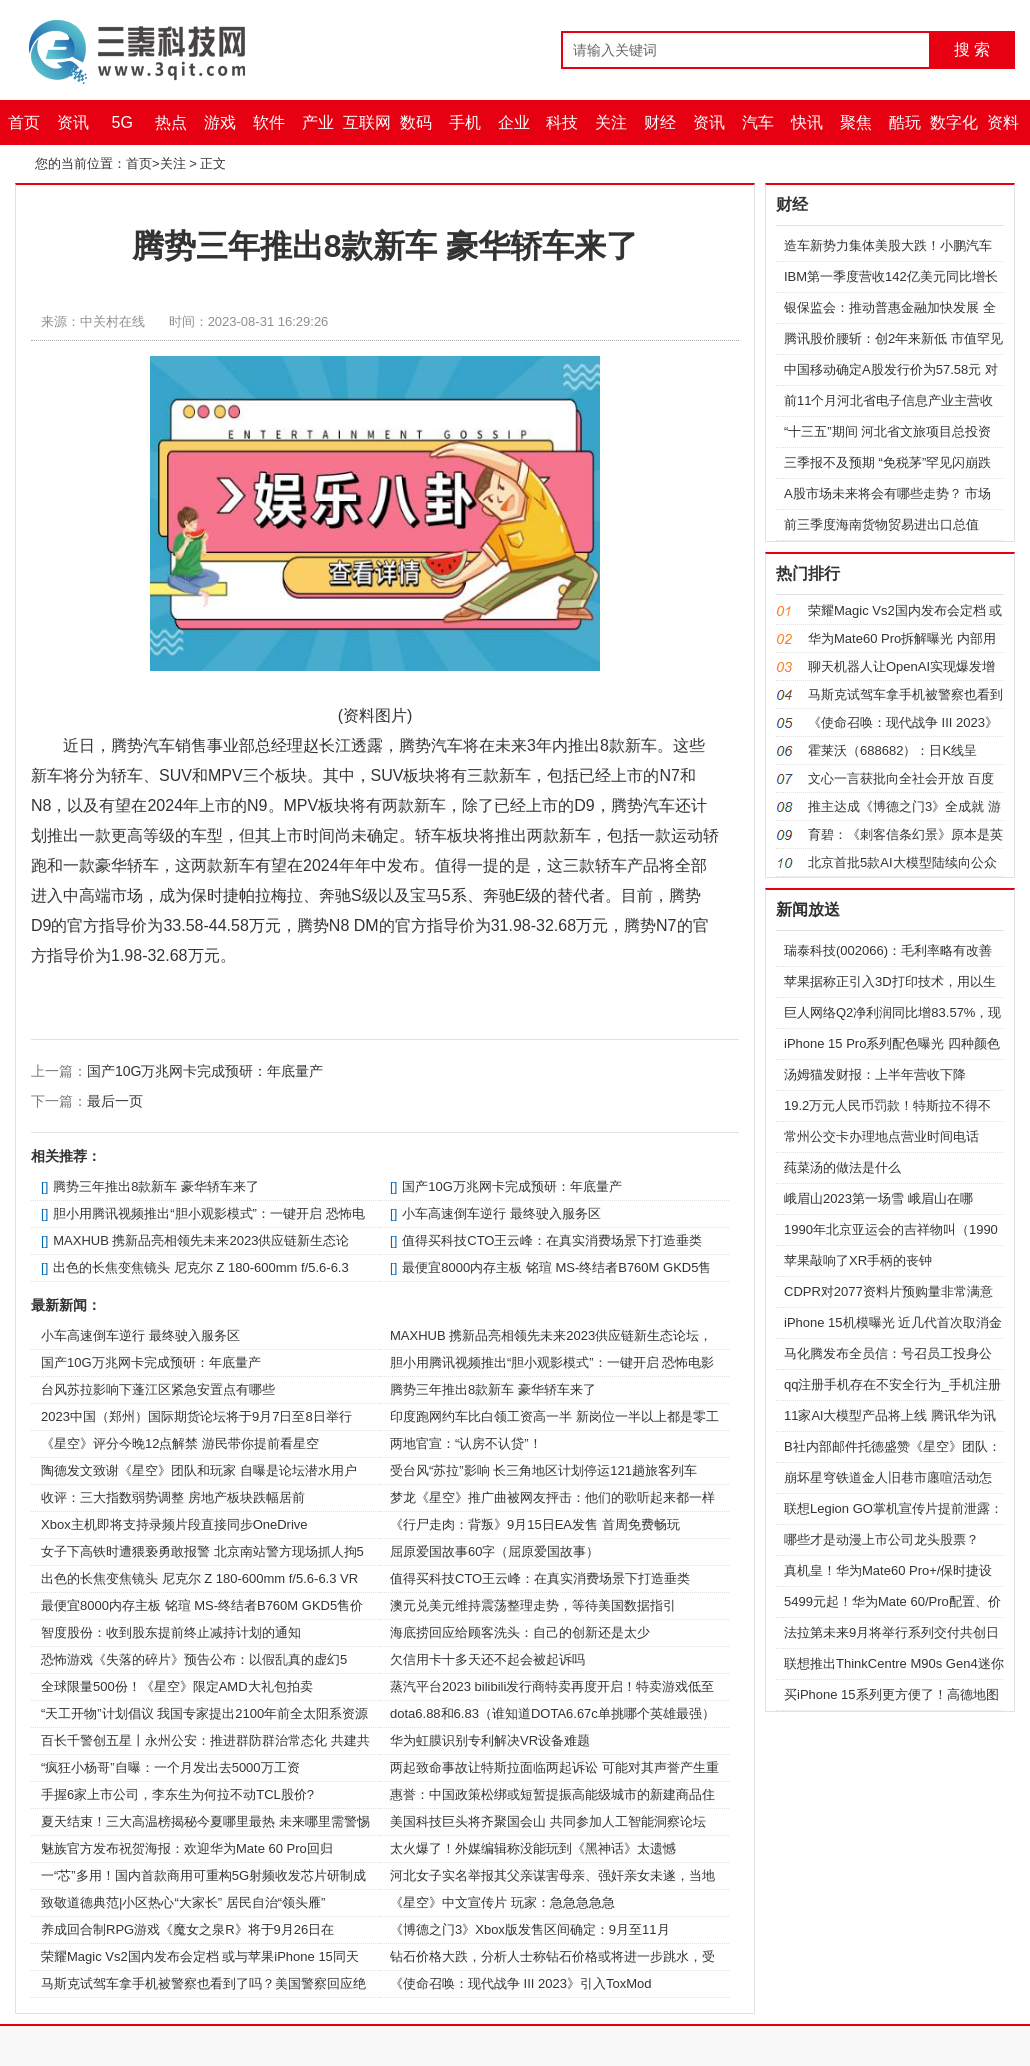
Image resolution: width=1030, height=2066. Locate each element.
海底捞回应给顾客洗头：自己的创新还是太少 (520, 1632)
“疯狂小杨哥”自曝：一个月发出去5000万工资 (170, 1767)
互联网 (367, 122)
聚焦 (856, 122)
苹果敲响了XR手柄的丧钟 (858, 1260)
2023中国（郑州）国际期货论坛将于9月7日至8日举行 (196, 1416)
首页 (24, 122)
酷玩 (905, 122)
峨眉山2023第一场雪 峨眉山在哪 (878, 1198)
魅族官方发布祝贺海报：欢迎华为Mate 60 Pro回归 (187, 1848)
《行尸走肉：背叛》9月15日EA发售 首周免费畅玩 (535, 1524)
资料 (1003, 122)
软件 (269, 122)
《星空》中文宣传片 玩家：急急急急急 (502, 1902)
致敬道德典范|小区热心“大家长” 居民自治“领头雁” (183, 1902)
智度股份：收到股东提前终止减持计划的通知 (171, 1632)
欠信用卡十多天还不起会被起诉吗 (487, 1659)
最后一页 (115, 1101)
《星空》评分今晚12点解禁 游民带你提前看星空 (180, 1443)
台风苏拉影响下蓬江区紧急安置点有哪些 (158, 1389)
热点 (171, 122)
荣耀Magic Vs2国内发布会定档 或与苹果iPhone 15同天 (200, 1956)
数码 (416, 122)
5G (122, 122)
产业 (318, 122)
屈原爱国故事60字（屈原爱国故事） (494, 1551)
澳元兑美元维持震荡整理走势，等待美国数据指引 (533, 1605)
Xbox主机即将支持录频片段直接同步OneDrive (174, 1524)
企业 (514, 122)
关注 (611, 122)
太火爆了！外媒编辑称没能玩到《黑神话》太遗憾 (533, 1848)
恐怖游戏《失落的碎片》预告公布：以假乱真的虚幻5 (194, 1659)
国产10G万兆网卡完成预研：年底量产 (205, 1071)
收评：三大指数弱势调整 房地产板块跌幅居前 (173, 1497)
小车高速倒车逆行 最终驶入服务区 (501, 1213)
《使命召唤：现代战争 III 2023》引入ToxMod (521, 1983)
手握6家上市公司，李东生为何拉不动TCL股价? (177, 1794)
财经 (660, 122)
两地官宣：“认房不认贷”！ (466, 1443)
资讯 (73, 122)
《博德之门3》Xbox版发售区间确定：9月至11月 (530, 1929)
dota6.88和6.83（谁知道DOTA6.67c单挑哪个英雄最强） (552, 1713)
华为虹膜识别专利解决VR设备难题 (490, 1740)
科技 (562, 122)
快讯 (807, 122)
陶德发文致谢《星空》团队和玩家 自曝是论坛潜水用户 (199, 1470)
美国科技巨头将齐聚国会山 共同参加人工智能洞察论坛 (548, 1821)
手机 (465, 122)
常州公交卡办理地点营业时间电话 (881, 1136)
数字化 (954, 122)
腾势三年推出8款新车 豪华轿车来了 (156, 1186)
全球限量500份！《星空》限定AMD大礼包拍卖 (177, 1686)
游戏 (220, 122)
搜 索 (972, 49)
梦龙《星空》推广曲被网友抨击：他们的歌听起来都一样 (552, 1497)
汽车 (758, 122)
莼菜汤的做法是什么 (842, 1167)
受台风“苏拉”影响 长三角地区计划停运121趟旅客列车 (543, 1470)
